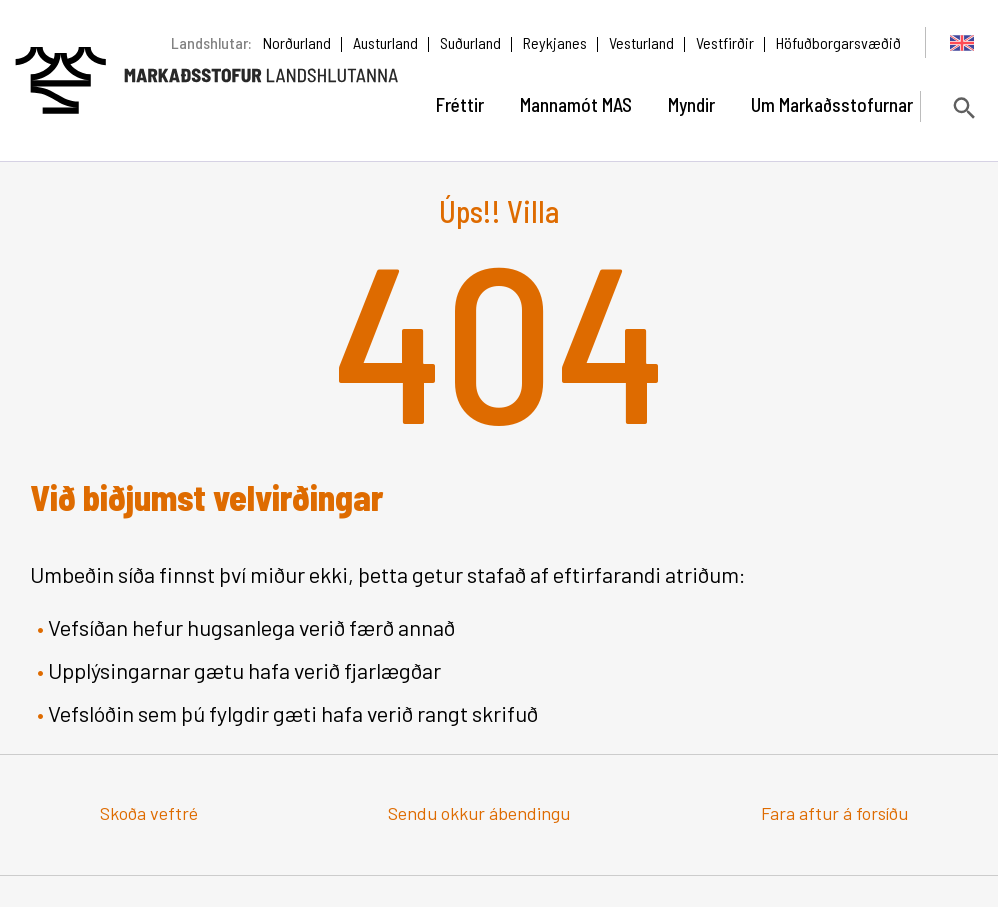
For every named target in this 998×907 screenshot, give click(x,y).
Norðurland (297, 42)
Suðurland (470, 42)
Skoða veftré (149, 813)
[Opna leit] (962, 107)
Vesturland (641, 42)
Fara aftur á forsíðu (834, 813)
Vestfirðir (725, 42)
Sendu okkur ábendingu (479, 813)
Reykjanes (555, 42)
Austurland (385, 42)
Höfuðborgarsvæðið (838, 42)
